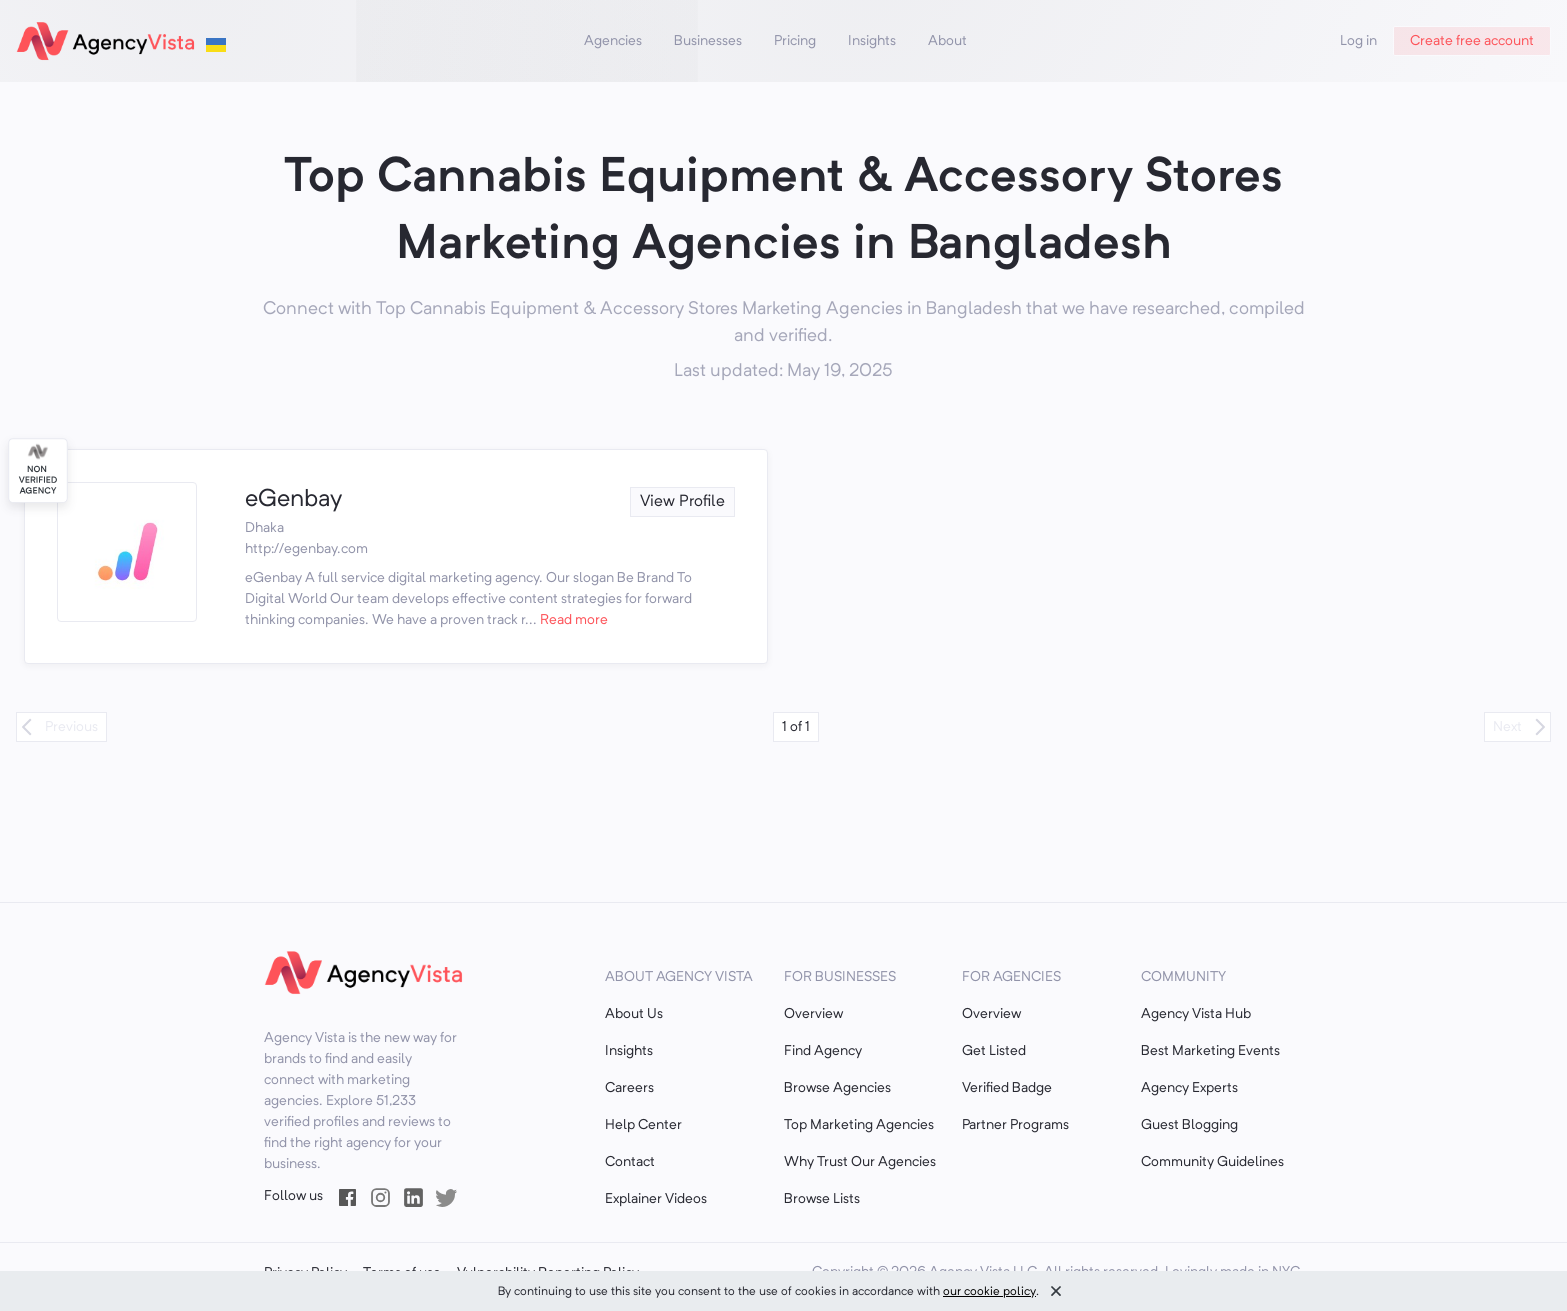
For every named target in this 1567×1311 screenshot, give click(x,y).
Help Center (643, 1125)
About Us (634, 1014)
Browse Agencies (837, 1088)
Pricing (795, 41)
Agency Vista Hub (1196, 1014)
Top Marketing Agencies (859, 1125)
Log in (1358, 41)
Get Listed (994, 1051)
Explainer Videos (656, 1199)
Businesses (708, 41)
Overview (813, 1014)
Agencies (613, 41)
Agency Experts (1189, 1088)
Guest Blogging (1189, 1125)
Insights (872, 41)
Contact (630, 1162)
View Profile (682, 502)
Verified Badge (1007, 1088)
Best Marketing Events (1210, 1051)
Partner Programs (1015, 1125)
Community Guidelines (1212, 1162)
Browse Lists (822, 1199)
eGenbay (293, 500)
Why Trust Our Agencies (860, 1162)
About (947, 41)
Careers (629, 1088)
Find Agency (823, 1051)
